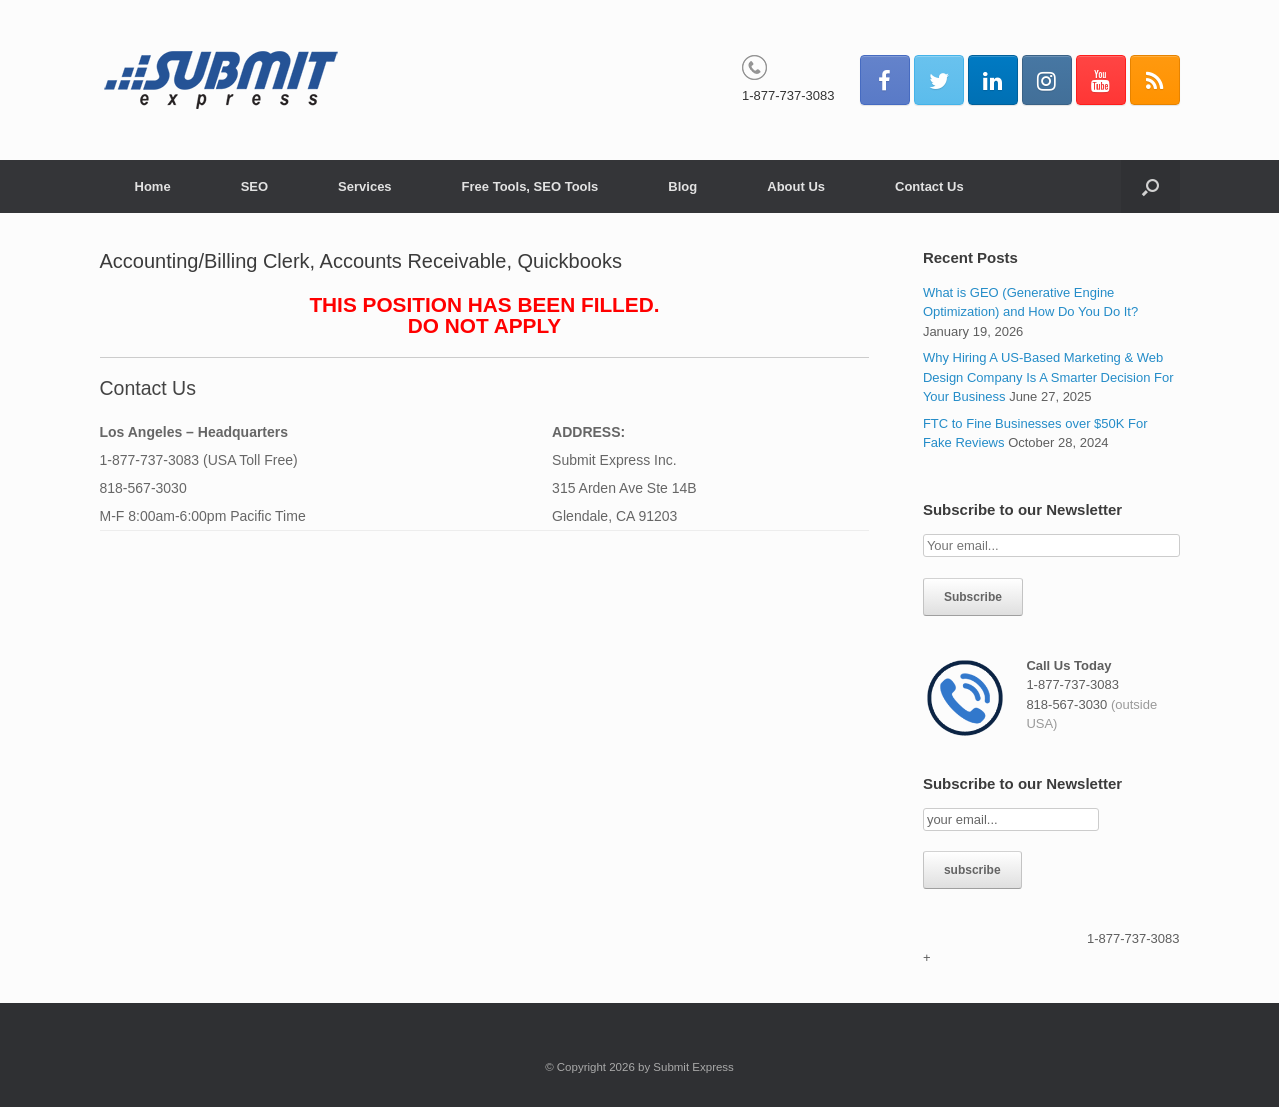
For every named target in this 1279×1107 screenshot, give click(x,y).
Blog (682, 186)
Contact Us (929, 186)
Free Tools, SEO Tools (530, 186)
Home (153, 186)
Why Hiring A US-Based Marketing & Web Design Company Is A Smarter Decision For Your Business (1048, 377)
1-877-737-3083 (788, 95)
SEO (254, 186)
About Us (796, 186)
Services (365, 186)
